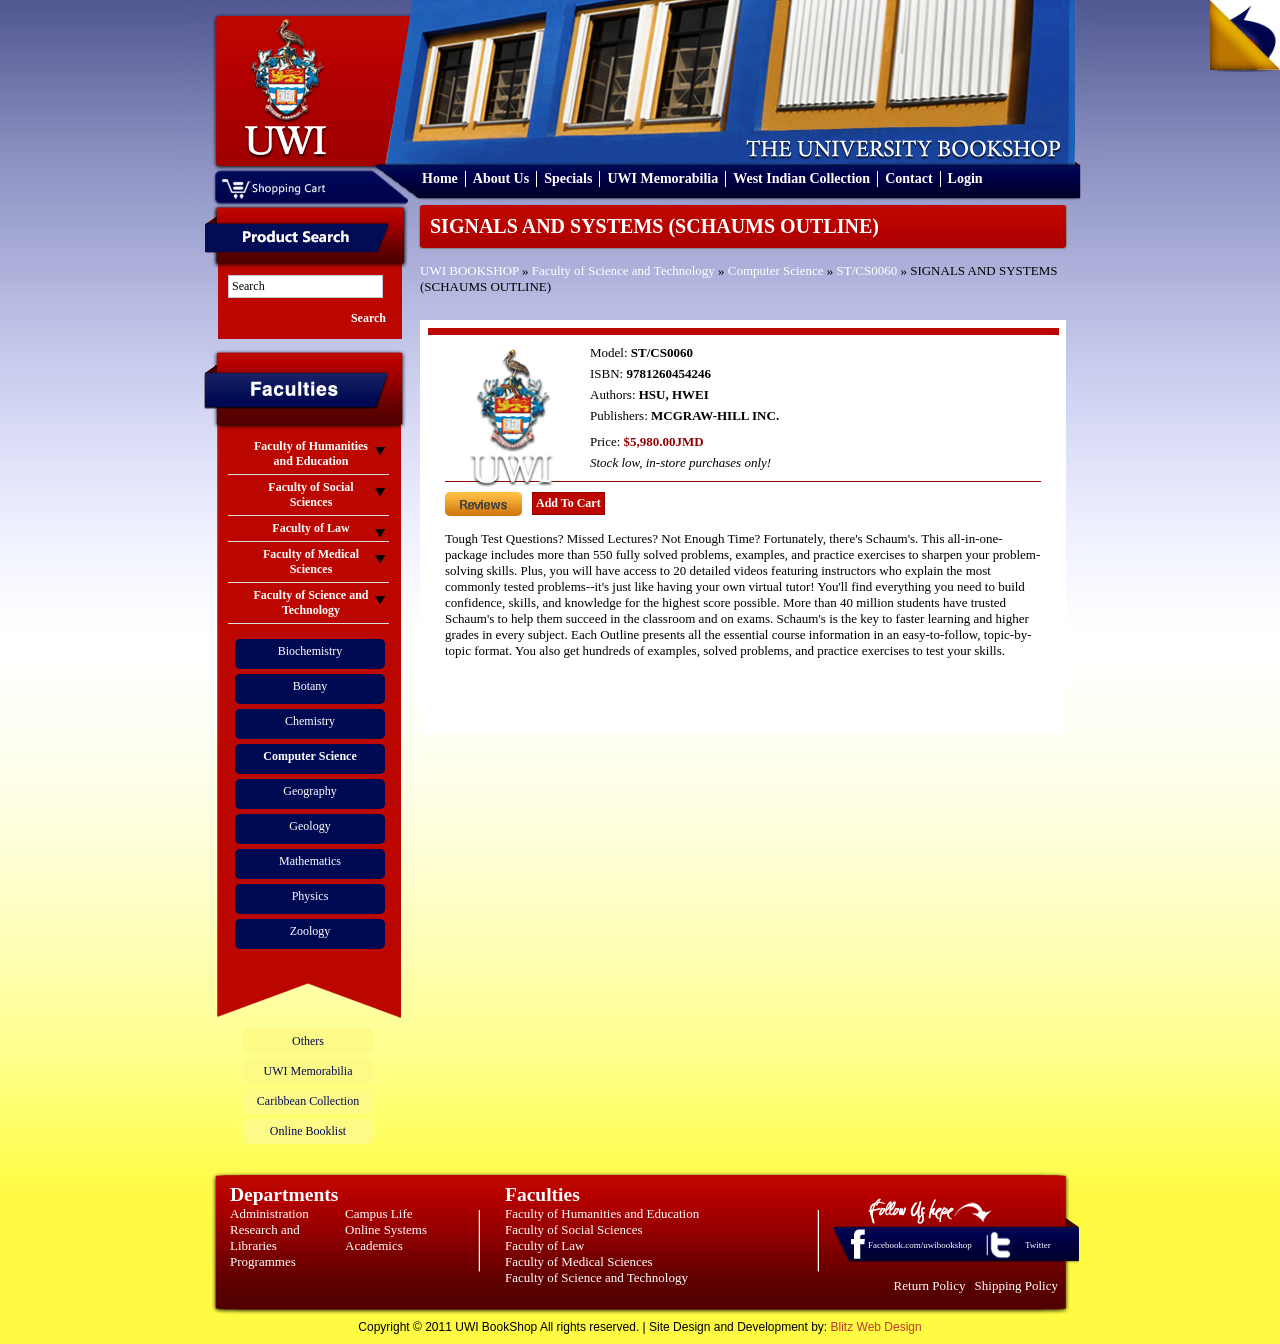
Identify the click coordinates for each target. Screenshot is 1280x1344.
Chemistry (310, 721)
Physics (310, 896)
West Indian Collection (801, 178)
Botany (310, 686)
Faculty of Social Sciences (574, 1229)
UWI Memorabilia (662, 178)
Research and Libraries (265, 1237)
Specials (568, 178)
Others (308, 1041)
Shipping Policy (1016, 1285)
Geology (309, 826)
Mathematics (310, 861)
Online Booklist (308, 1131)
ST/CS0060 (866, 270)
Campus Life (379, 1213)
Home (440, 178)
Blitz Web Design (876, 1327)
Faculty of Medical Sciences (579, 1261)
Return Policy (930, 1285)
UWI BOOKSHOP (469, 270)
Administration (269, 1213)
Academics (374, 1245)
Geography (309, 791)
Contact (908, 178)
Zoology (310, 931)
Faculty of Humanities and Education (602, 1213)
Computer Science (776, 270)
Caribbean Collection (308, 1101)
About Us (501, 178)
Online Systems (386, 1229)
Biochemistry (310, 651)
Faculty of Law (544, 1245)
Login (965, 178)
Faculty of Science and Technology (623, 270)
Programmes (263, 1261)
